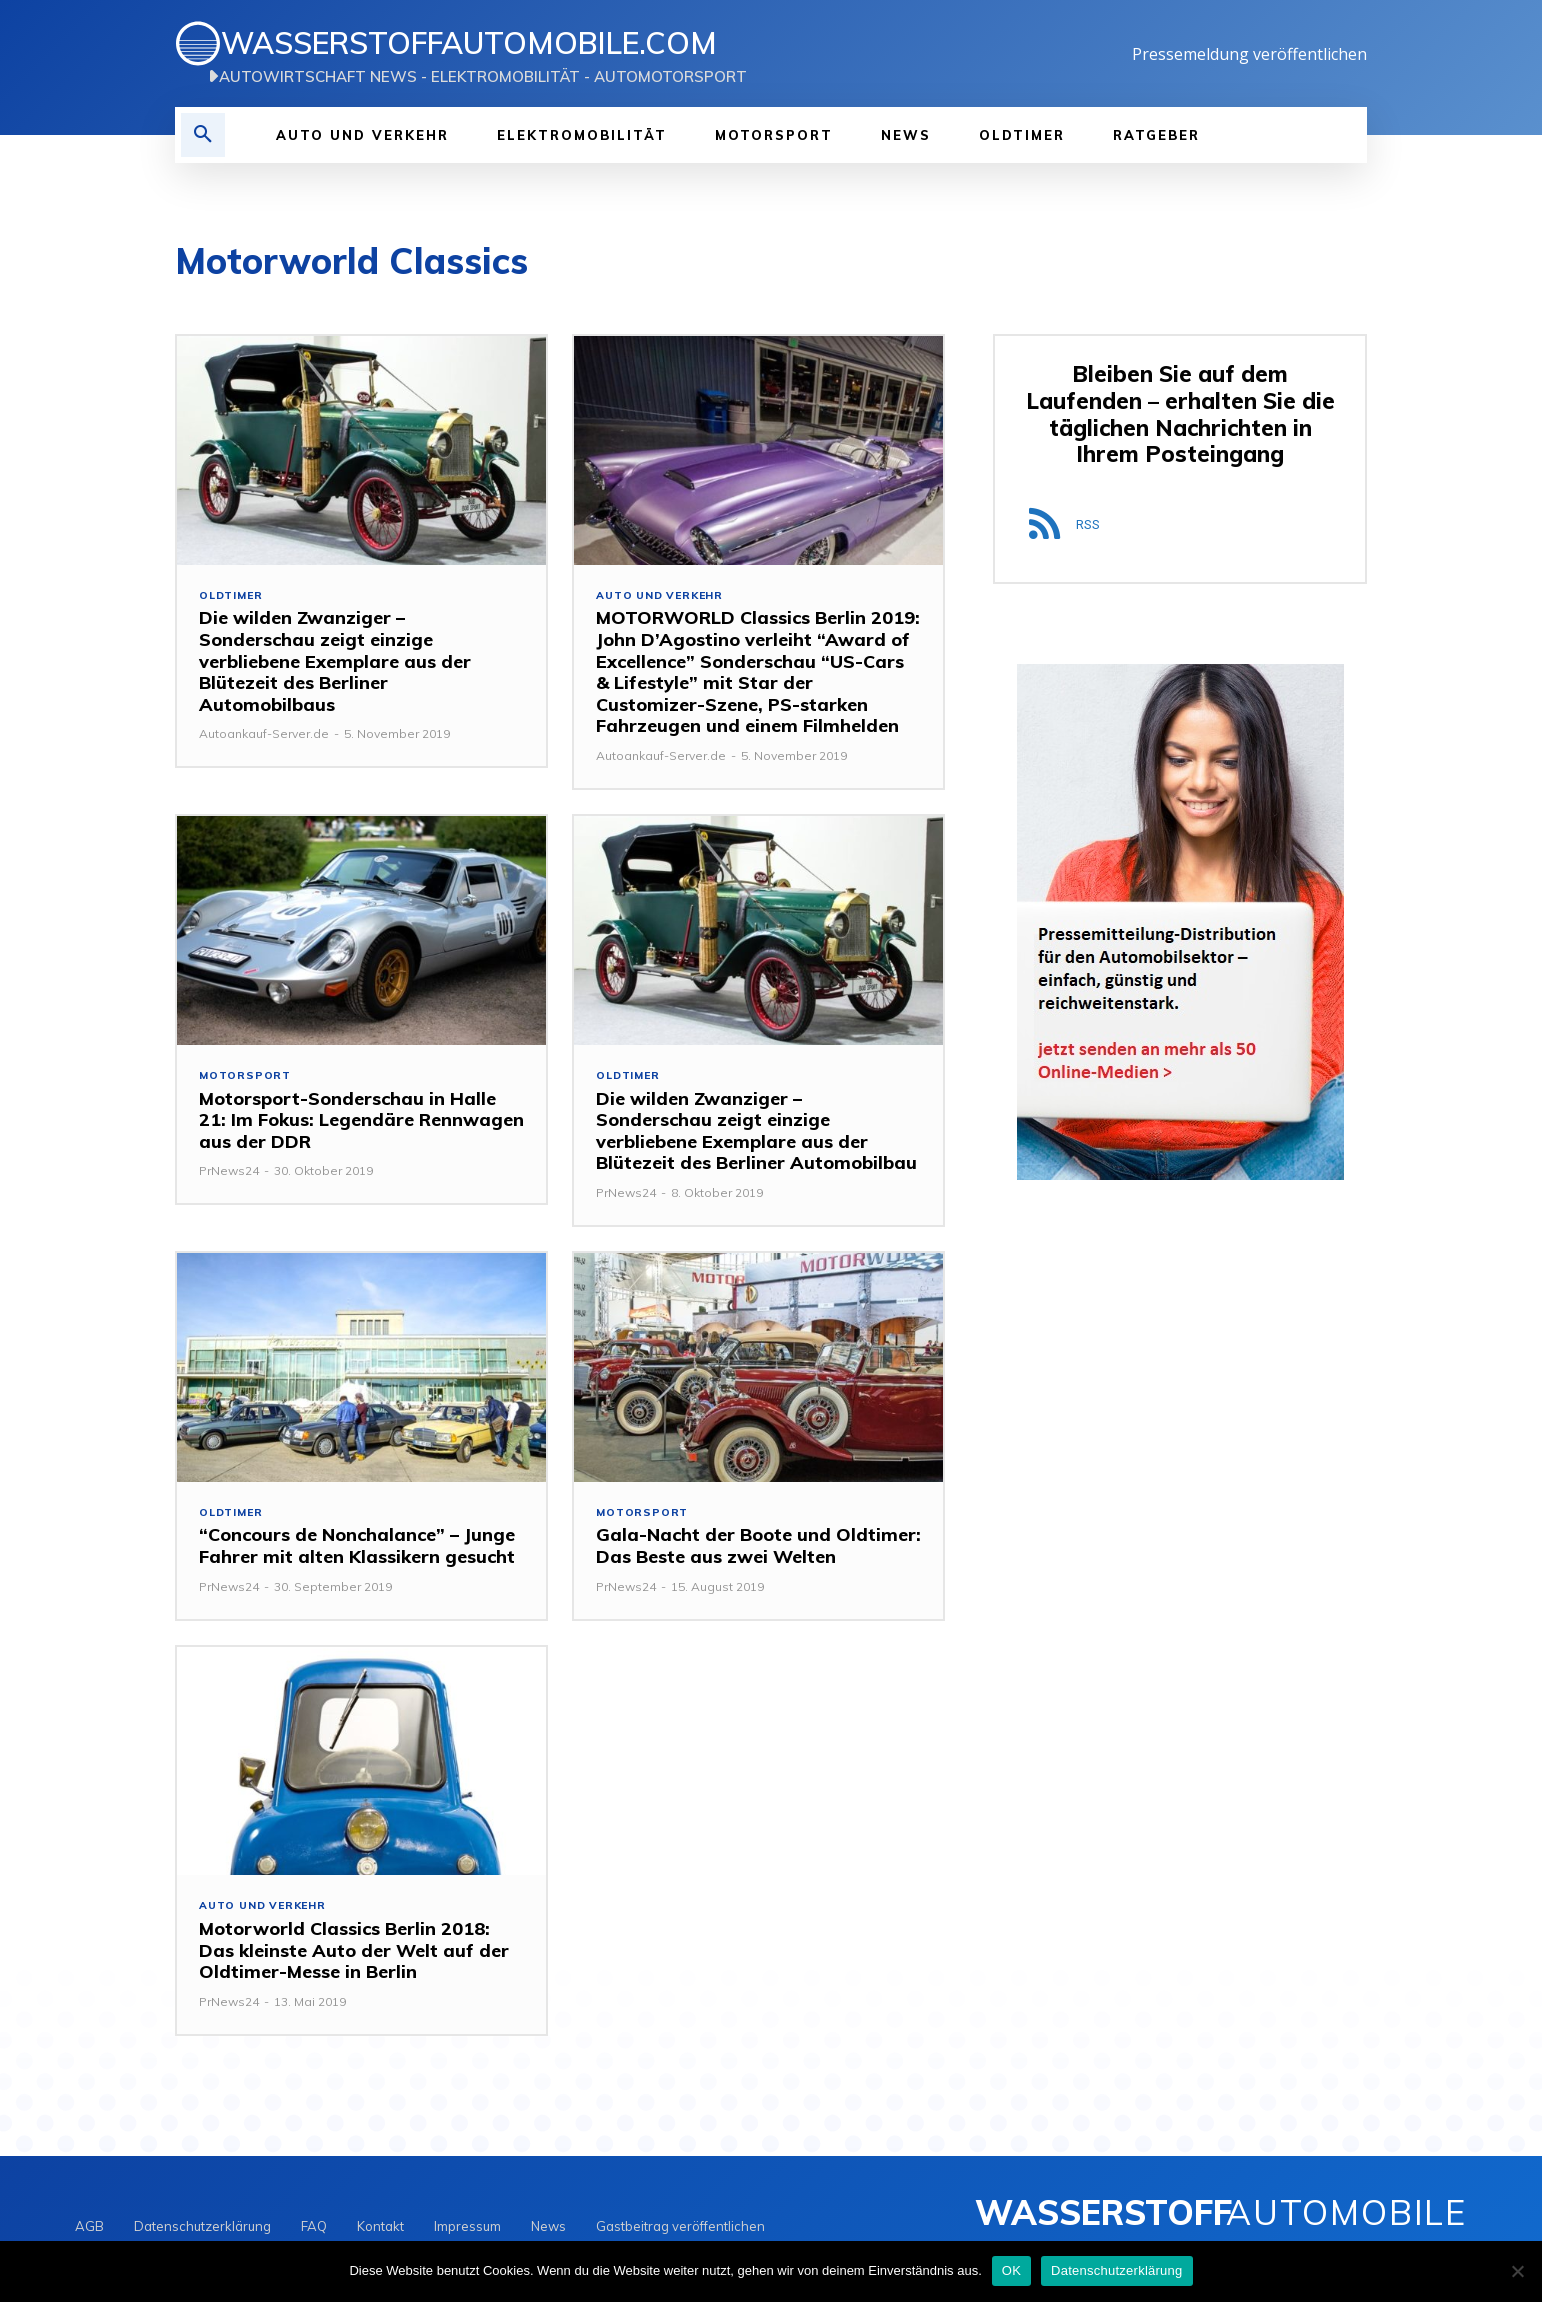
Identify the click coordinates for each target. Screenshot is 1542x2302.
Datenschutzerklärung (1116, 2270)
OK (1011, 2270)
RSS (1088, 527)
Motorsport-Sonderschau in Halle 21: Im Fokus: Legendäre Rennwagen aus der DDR (361, 1122)
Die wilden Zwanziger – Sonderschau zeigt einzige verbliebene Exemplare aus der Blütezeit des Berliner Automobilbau (756, 1133)
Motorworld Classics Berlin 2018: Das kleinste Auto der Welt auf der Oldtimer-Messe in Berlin (354, 1956)
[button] (203, 135)
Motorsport (246, 1077)
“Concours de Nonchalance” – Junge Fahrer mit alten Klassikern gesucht (357, 1550)
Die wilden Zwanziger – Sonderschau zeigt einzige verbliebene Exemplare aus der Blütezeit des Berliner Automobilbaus (335, 662)
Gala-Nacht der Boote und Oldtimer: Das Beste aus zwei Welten (758, 1550)
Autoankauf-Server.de (264, 735)
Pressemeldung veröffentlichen (1249, 54)
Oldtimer (232, 596)
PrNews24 (229, 1173)
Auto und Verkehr (662, 596)
